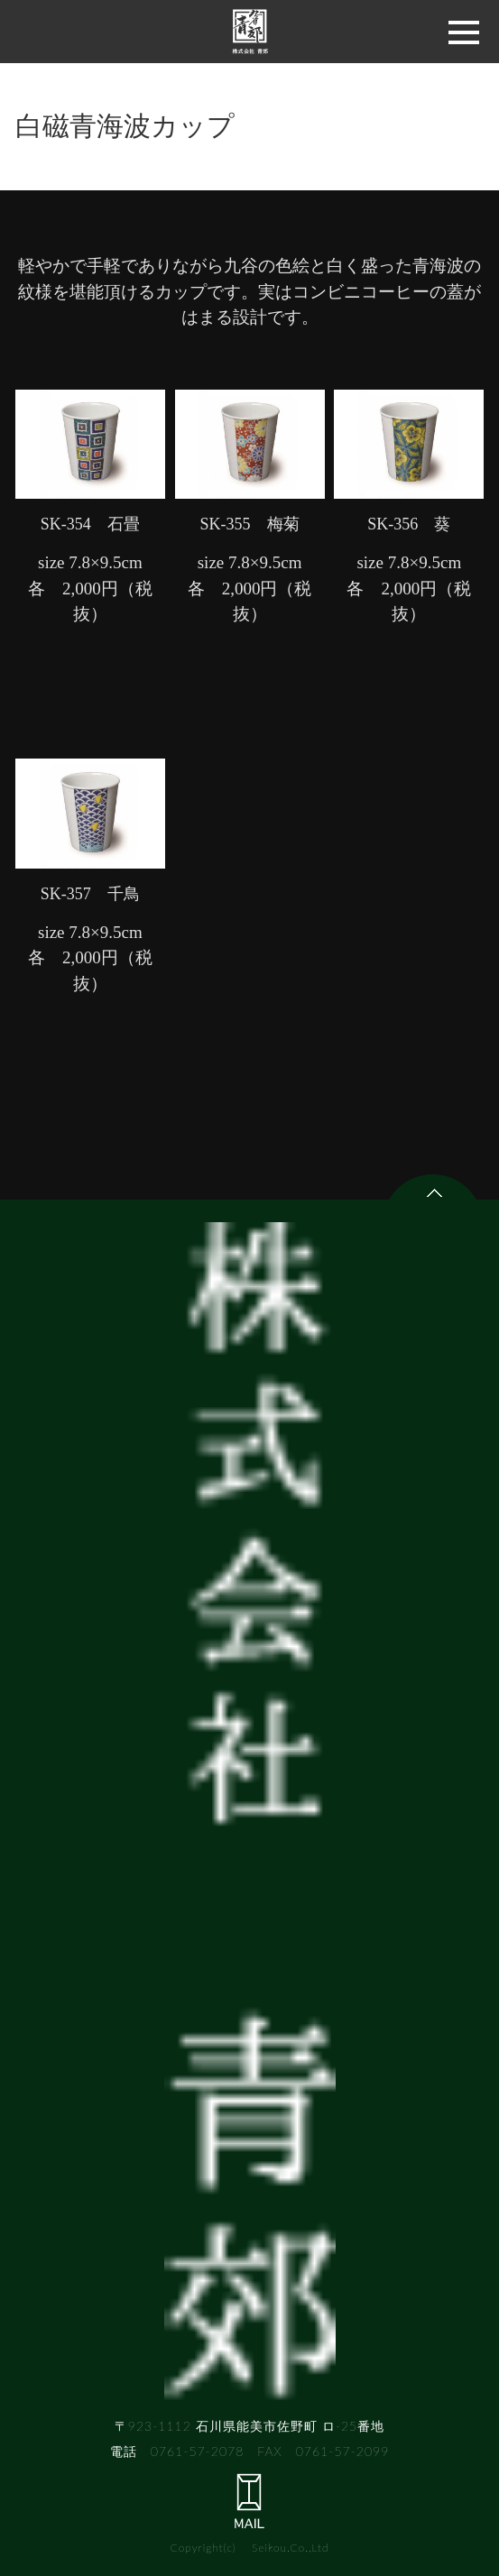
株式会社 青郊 (250, 31)
